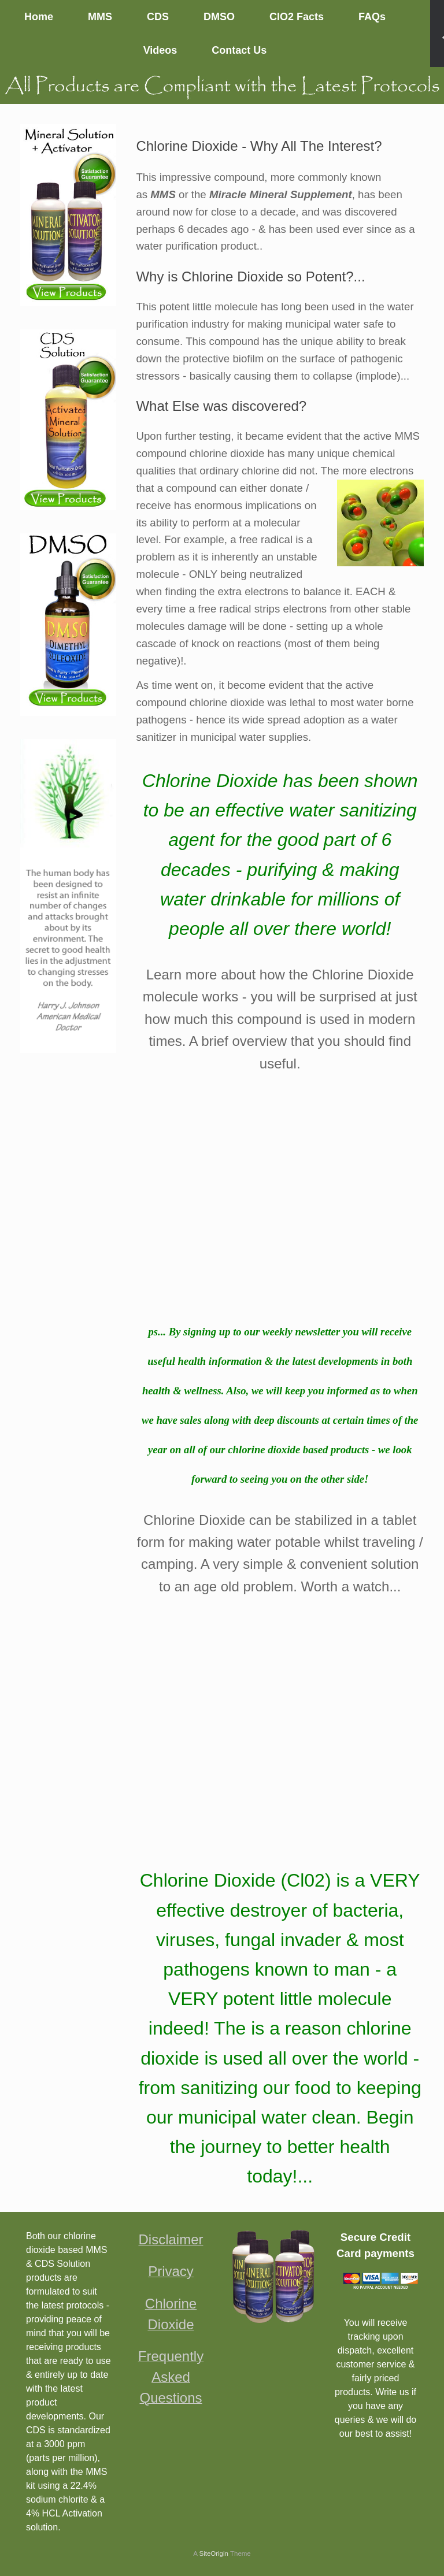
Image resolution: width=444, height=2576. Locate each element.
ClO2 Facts (296, 17)
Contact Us (239, 50)
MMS (100, 17)
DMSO (219, 17)
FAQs (372, 17)
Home (38, 17)
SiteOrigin (213, 2553)
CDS (158, 17)
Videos (160, 50)
